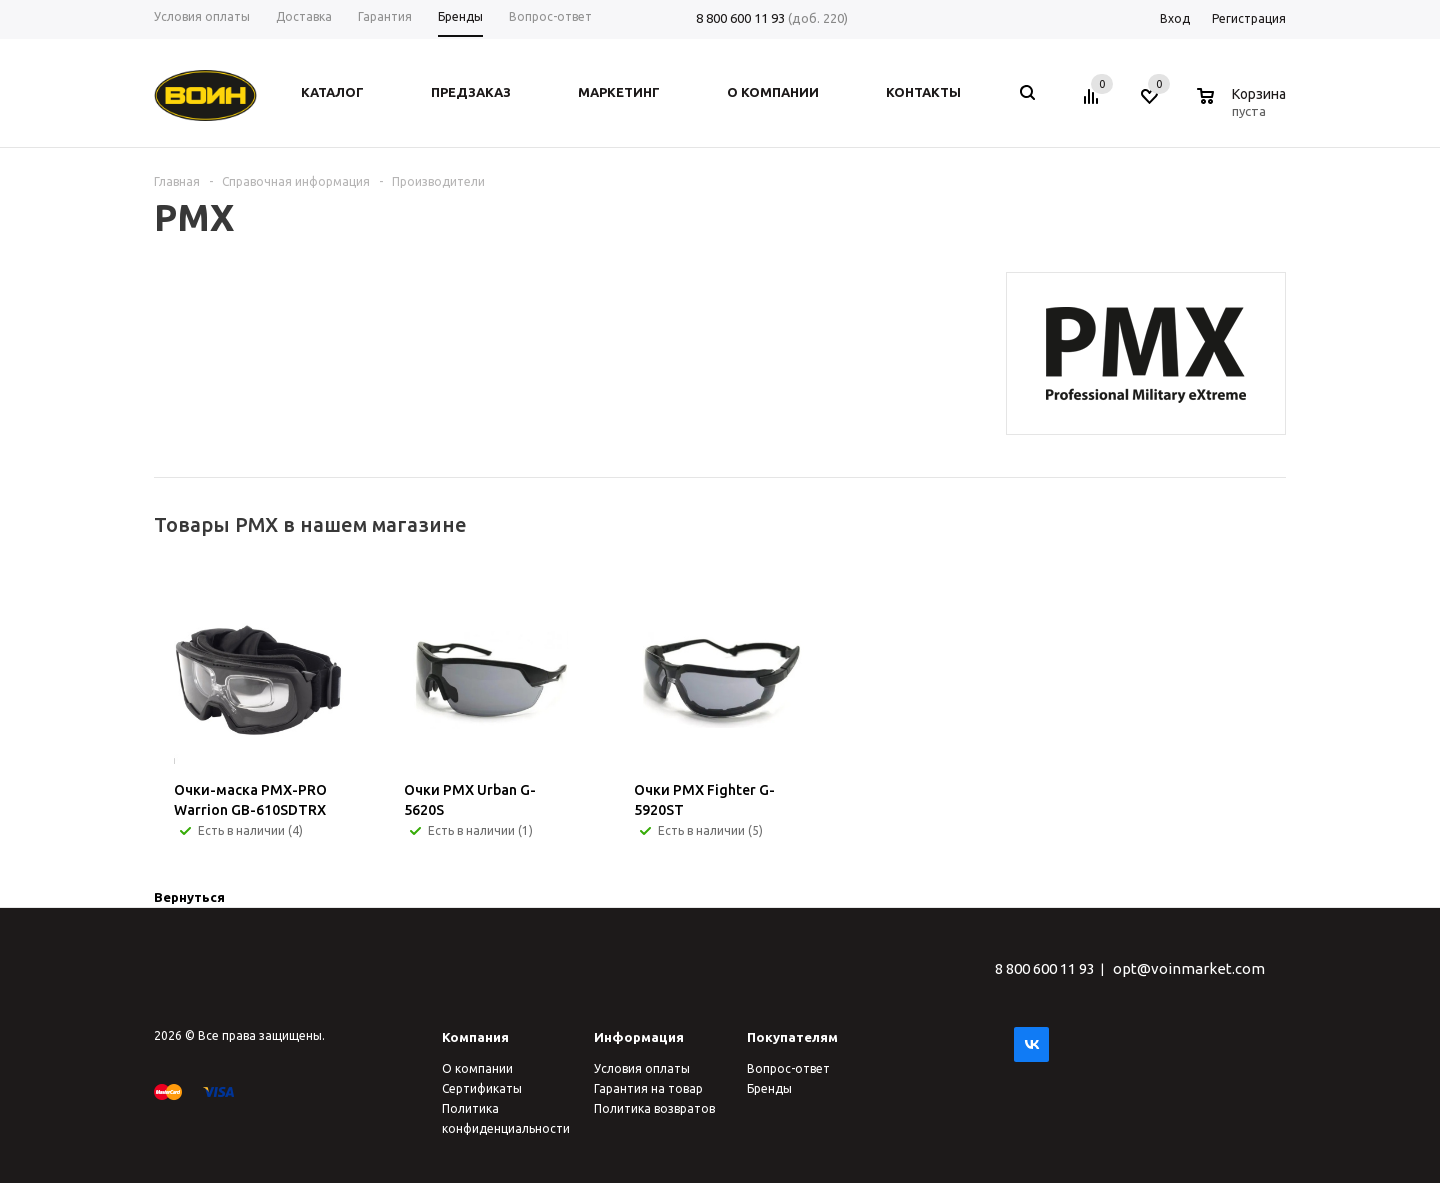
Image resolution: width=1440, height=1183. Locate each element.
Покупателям (792, 1037)
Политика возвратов (654, 1108)
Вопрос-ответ (788, 1068)
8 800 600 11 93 (740, 18)
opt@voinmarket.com (1189, 968)
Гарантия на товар (648, 1088)
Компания (475, 1037)
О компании (477, 1068)
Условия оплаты (642, 1068)
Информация (639, 1037)
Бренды (769, 1088)
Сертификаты (482, 1088)
